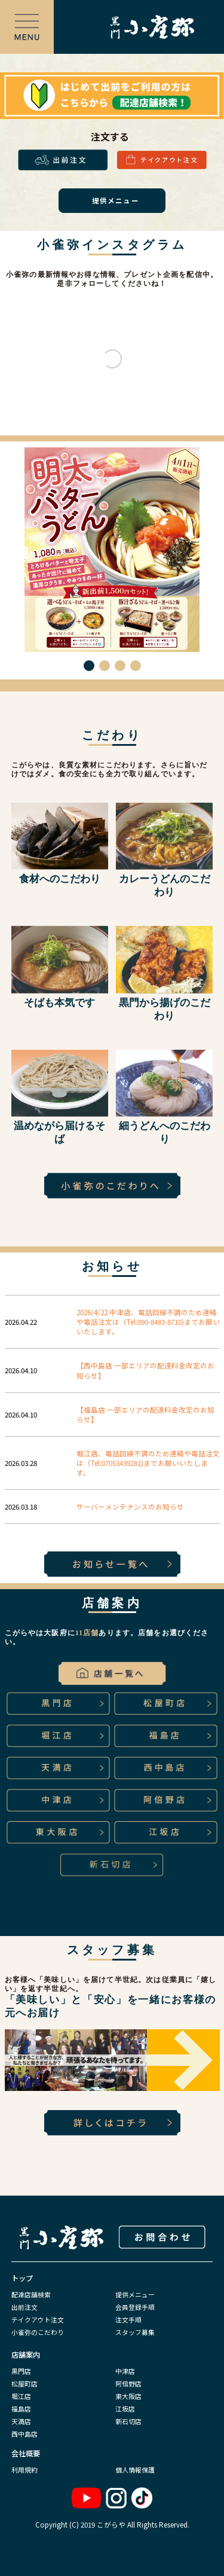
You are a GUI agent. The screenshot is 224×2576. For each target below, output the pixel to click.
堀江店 (21, 2396)
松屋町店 (24, 2383)
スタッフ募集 (135, 2332)
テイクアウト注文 (37, 2319)
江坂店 (125, 2408)
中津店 (125, 2371)
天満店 (21, 2421)
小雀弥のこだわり (37, 2332)
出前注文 (24, 2307)
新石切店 (128, 2421)
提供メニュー (135, 2294)
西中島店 (24, 2433)
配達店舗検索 (31, 2294)
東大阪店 (128, 2396)
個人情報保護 (135, 2469)
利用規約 (24, 2469)
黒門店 (21, 2371)
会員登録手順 (135, 2307)
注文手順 (128, 2319)
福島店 (21, 2408)
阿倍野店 (128, 2383)
